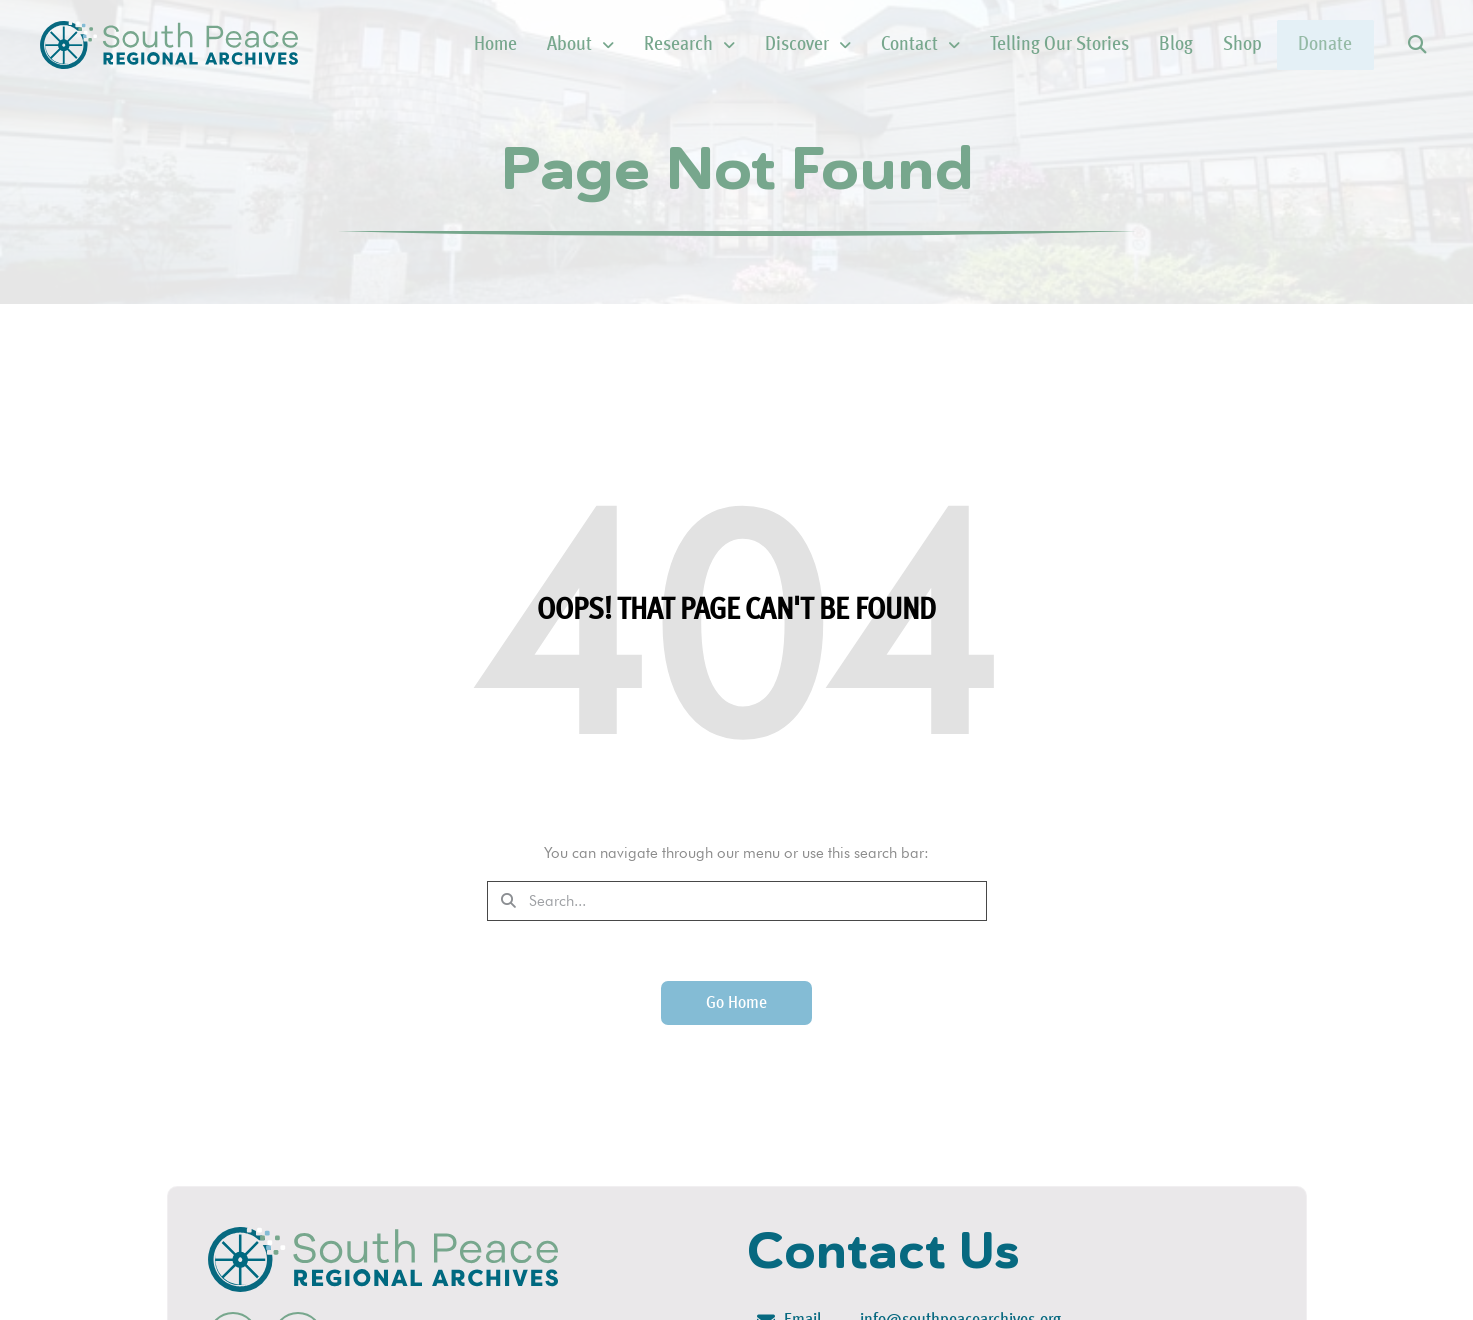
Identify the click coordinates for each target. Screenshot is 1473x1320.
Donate (1302, 45)
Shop (1195, 45)
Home (448, 45)
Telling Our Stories (1012, 45)
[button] (1416, 45)
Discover (761, 45)
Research (642, 45)
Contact (873, 45)
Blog (1129, 45)
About (533, 45)
